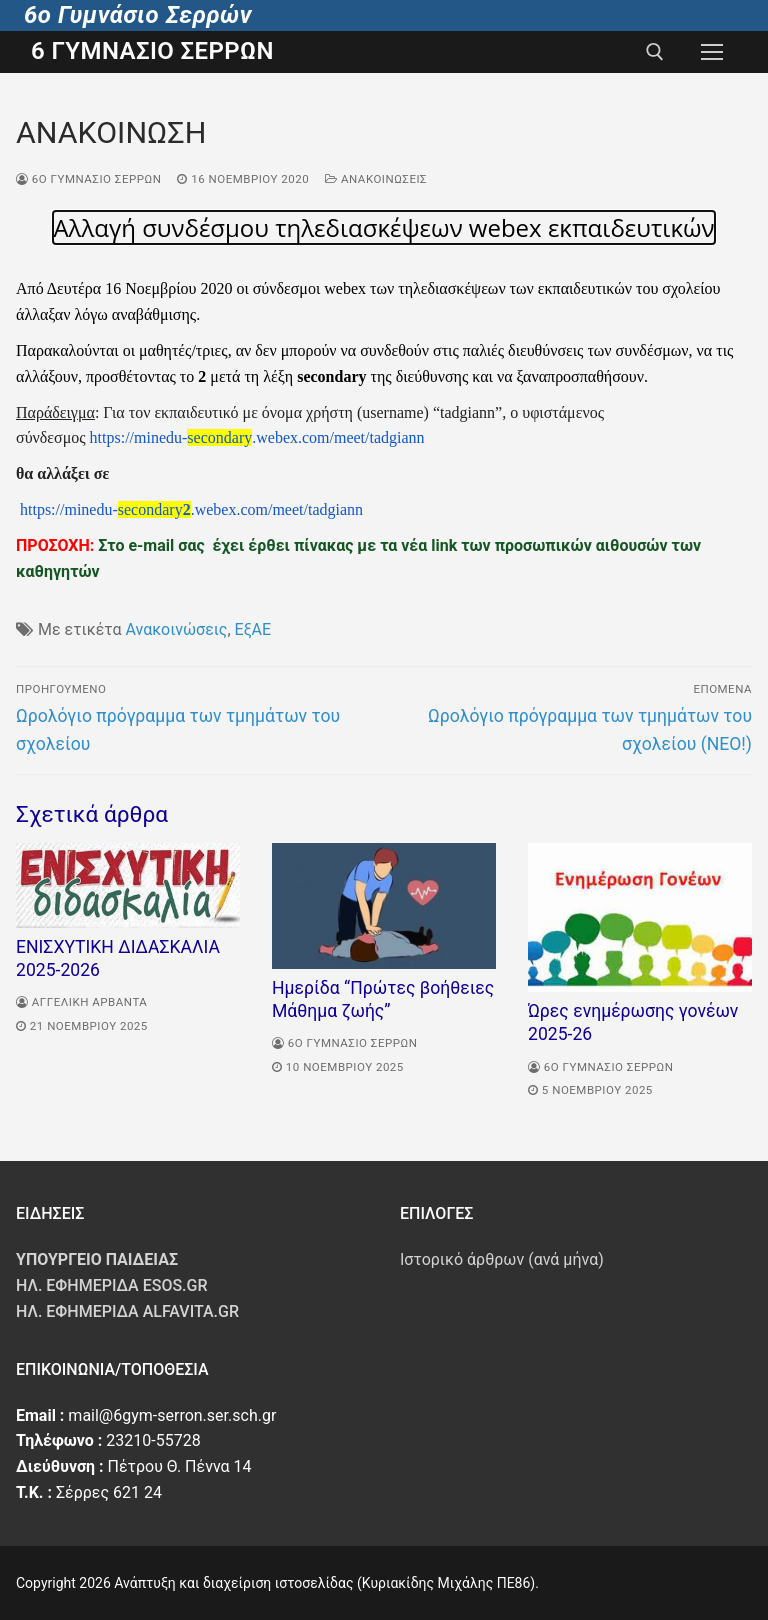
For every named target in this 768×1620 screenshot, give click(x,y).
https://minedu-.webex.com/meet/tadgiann (257, 437)
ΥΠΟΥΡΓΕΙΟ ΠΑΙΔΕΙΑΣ (97, 1259)
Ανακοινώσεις (376, 179)
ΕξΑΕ (253, 629)
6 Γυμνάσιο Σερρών (152, 51)
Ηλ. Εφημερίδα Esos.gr (112, 1285)
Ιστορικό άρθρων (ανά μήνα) (502, 1259)
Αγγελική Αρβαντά (81, 1002)
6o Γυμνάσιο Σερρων (88, 179)
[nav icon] (712, 52)
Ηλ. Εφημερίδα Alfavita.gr (127, 1311)
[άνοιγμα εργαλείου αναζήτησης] (655, 52)
